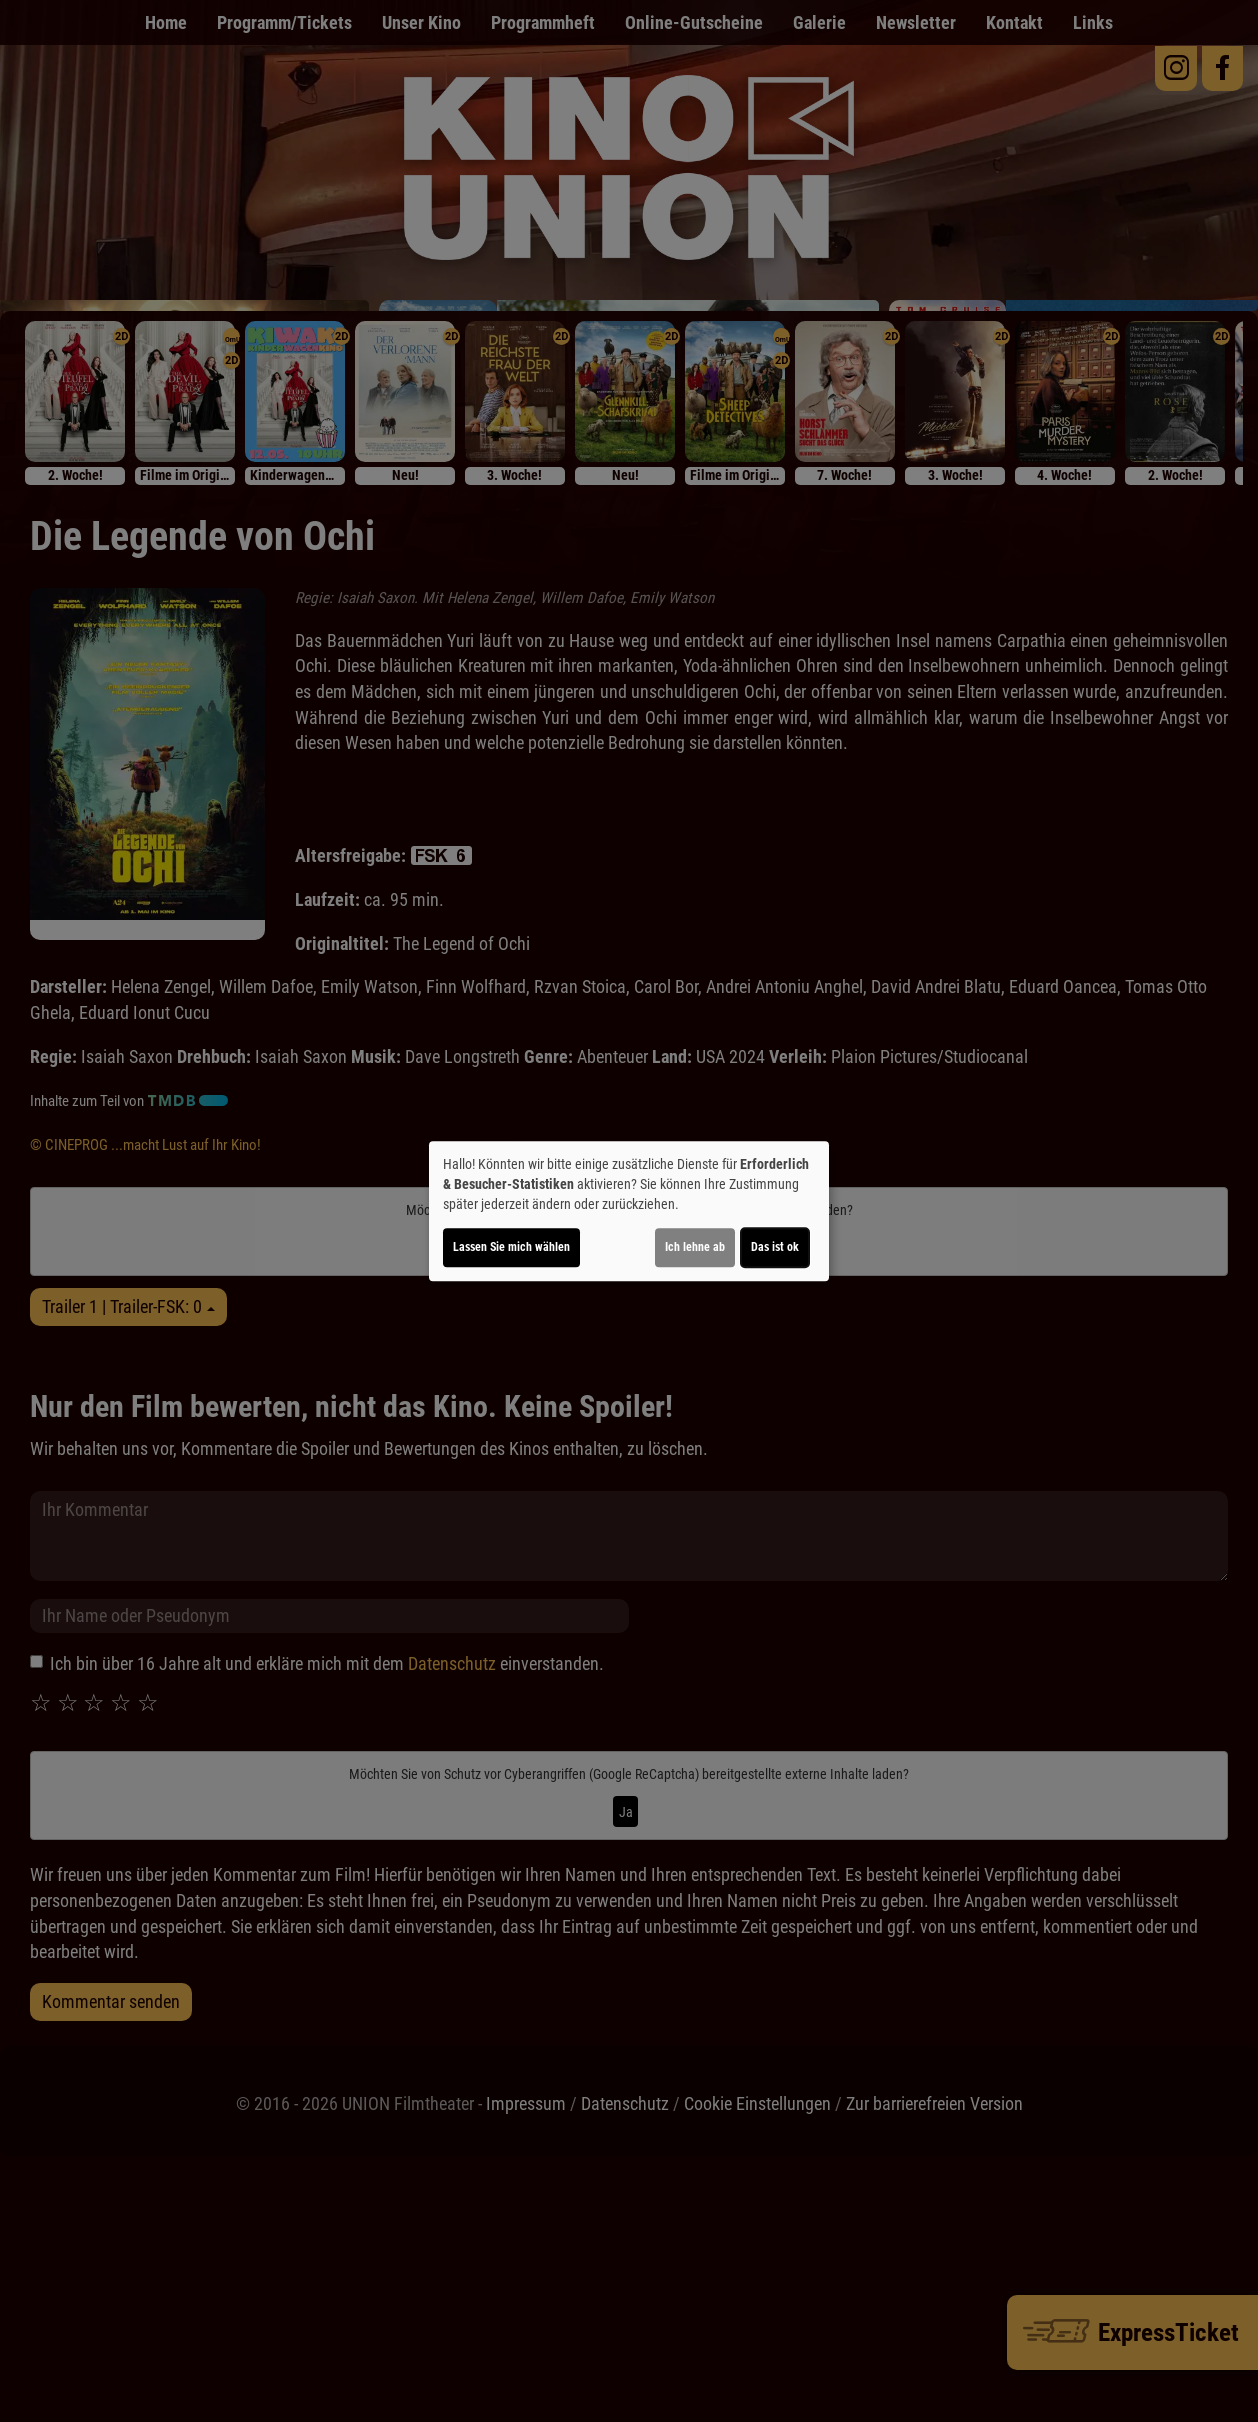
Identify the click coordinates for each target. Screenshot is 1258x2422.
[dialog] (629, 1211)
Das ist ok (775, 1247)
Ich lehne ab (695, 1247)
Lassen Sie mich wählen (511, 1247)
